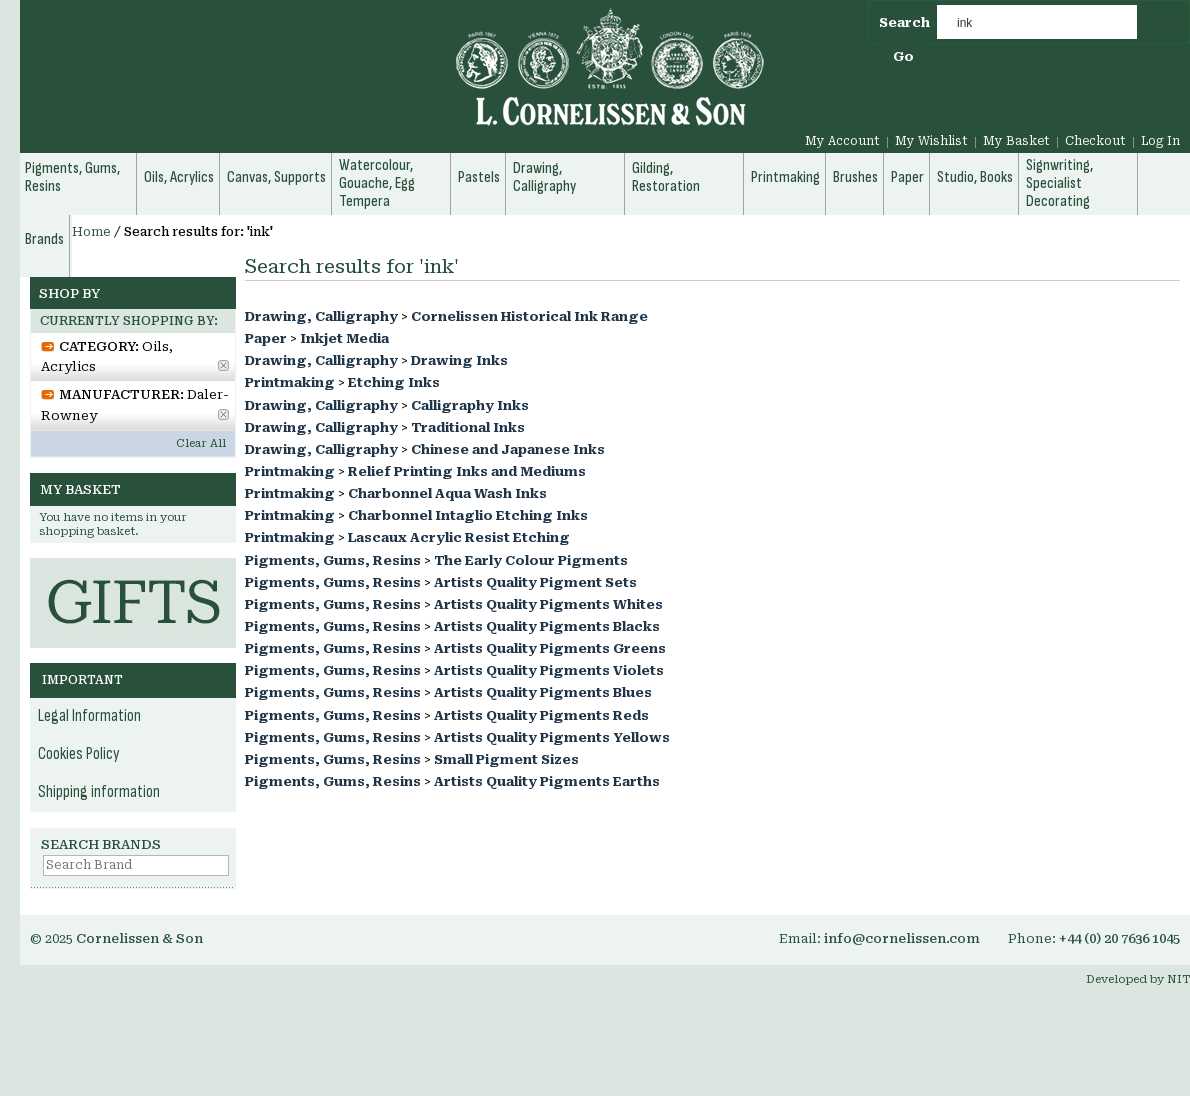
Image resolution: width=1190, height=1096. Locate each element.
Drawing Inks (459, 360)
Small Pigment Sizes (506, 759)
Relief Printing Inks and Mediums (467, 471)
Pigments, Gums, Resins (333, 560)
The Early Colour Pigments (531, 560)
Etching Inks (394, 382)
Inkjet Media (344, 338)
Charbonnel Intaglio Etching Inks (468, 515)
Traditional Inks (468, 427)
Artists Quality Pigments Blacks (547, 626)
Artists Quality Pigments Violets (549, 670)
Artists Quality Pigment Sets (535, 582)
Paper (266, 338)
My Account (842, 141)
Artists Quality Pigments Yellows (552, 737)
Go (903, 56)
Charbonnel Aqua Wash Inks (447, 493)
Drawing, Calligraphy (321, 316)
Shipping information (99, 792)
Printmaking (290, 382)
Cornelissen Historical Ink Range (529, 316)
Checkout (1095, 141)
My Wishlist (931, 141)
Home (91, 232)
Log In (1160, 141)
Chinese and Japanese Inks (508, 449)
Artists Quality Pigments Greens (550, 648)
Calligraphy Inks (470, 405)
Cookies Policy (79, 754)
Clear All (201, 443)
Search (904, 22)
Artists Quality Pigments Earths (547, 781)
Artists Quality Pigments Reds (541, 715)
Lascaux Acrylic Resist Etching (459, 537)
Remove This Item (223, 365)
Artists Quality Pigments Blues (543, 692)
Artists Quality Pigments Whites (548, 604)
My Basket (1016, 141)
